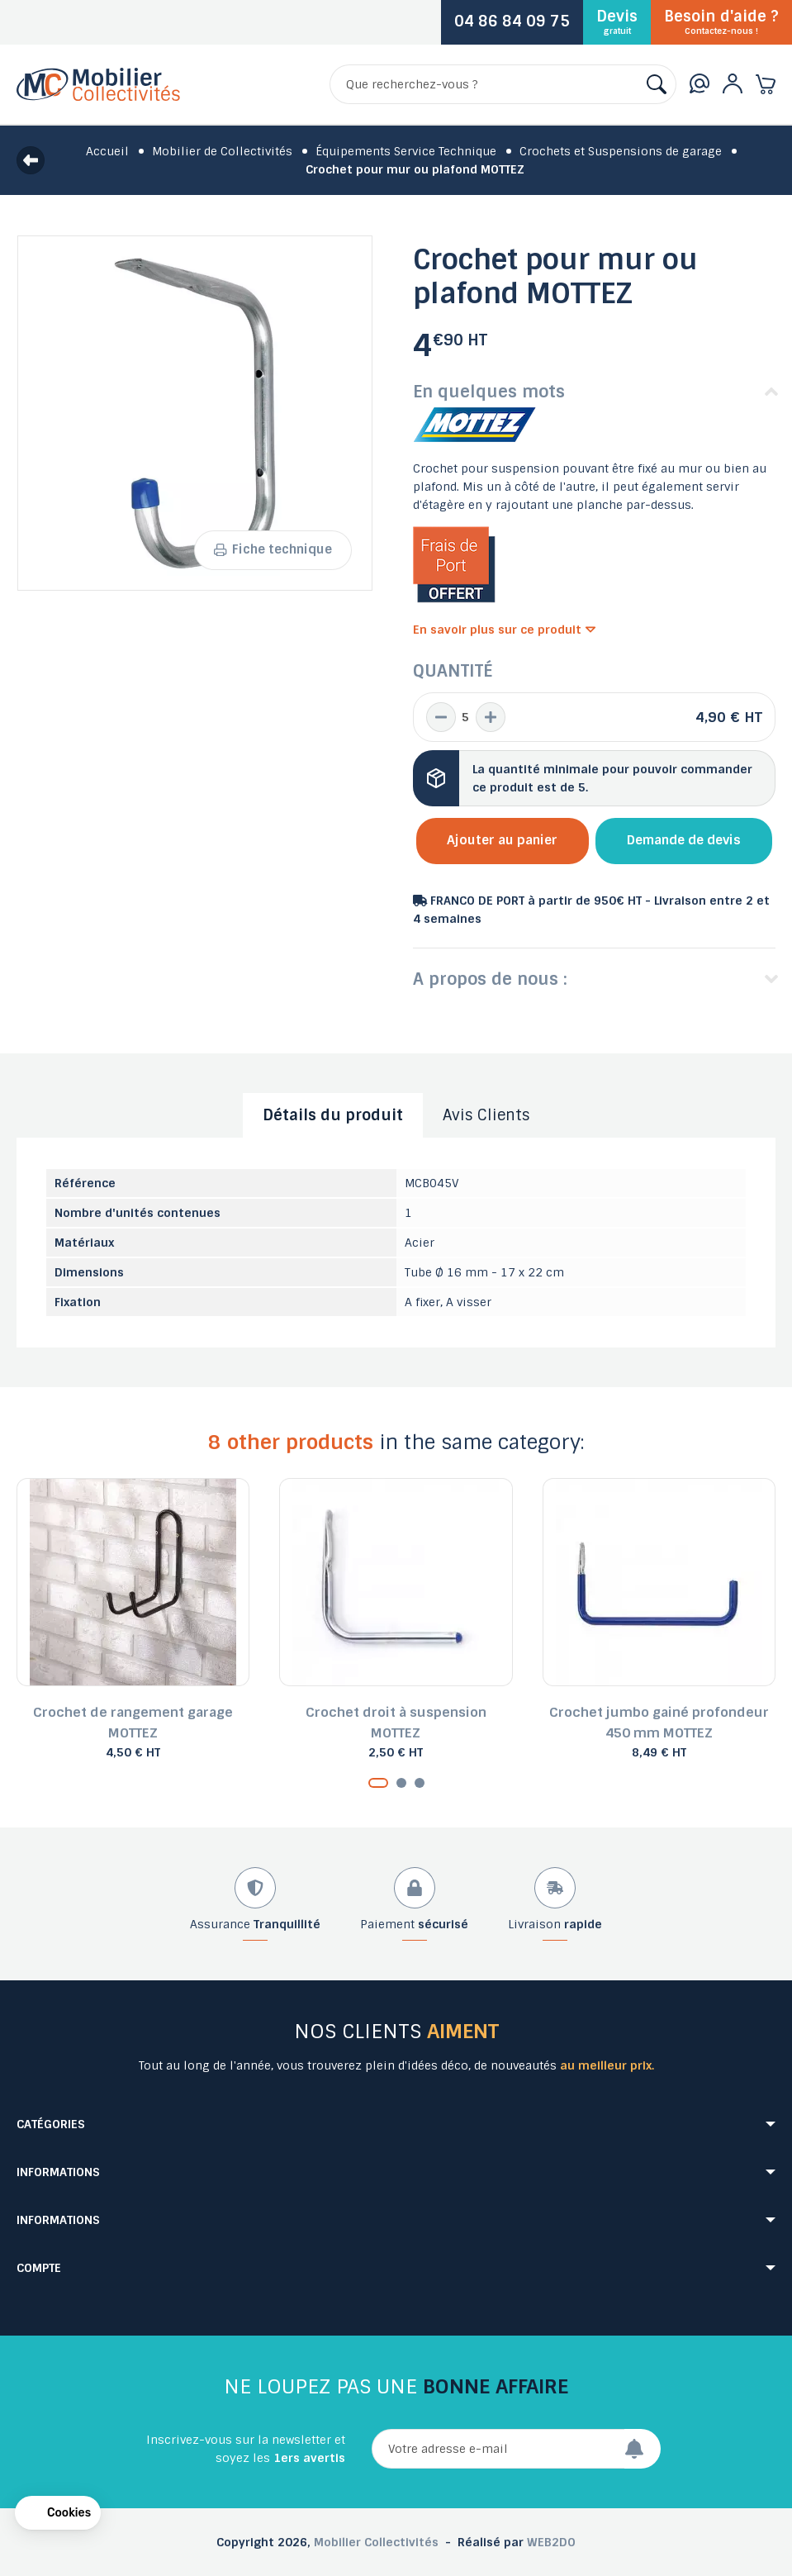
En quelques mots (489, 391)
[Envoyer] (642, 2449)
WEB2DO (551, 2542)
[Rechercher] (503, 84)
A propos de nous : (490, 979)
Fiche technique (272, 549)
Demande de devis (684, 840)
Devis (617, 21)
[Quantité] (466, 717)
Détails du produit (333, 1115)
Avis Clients (486, 1115)
